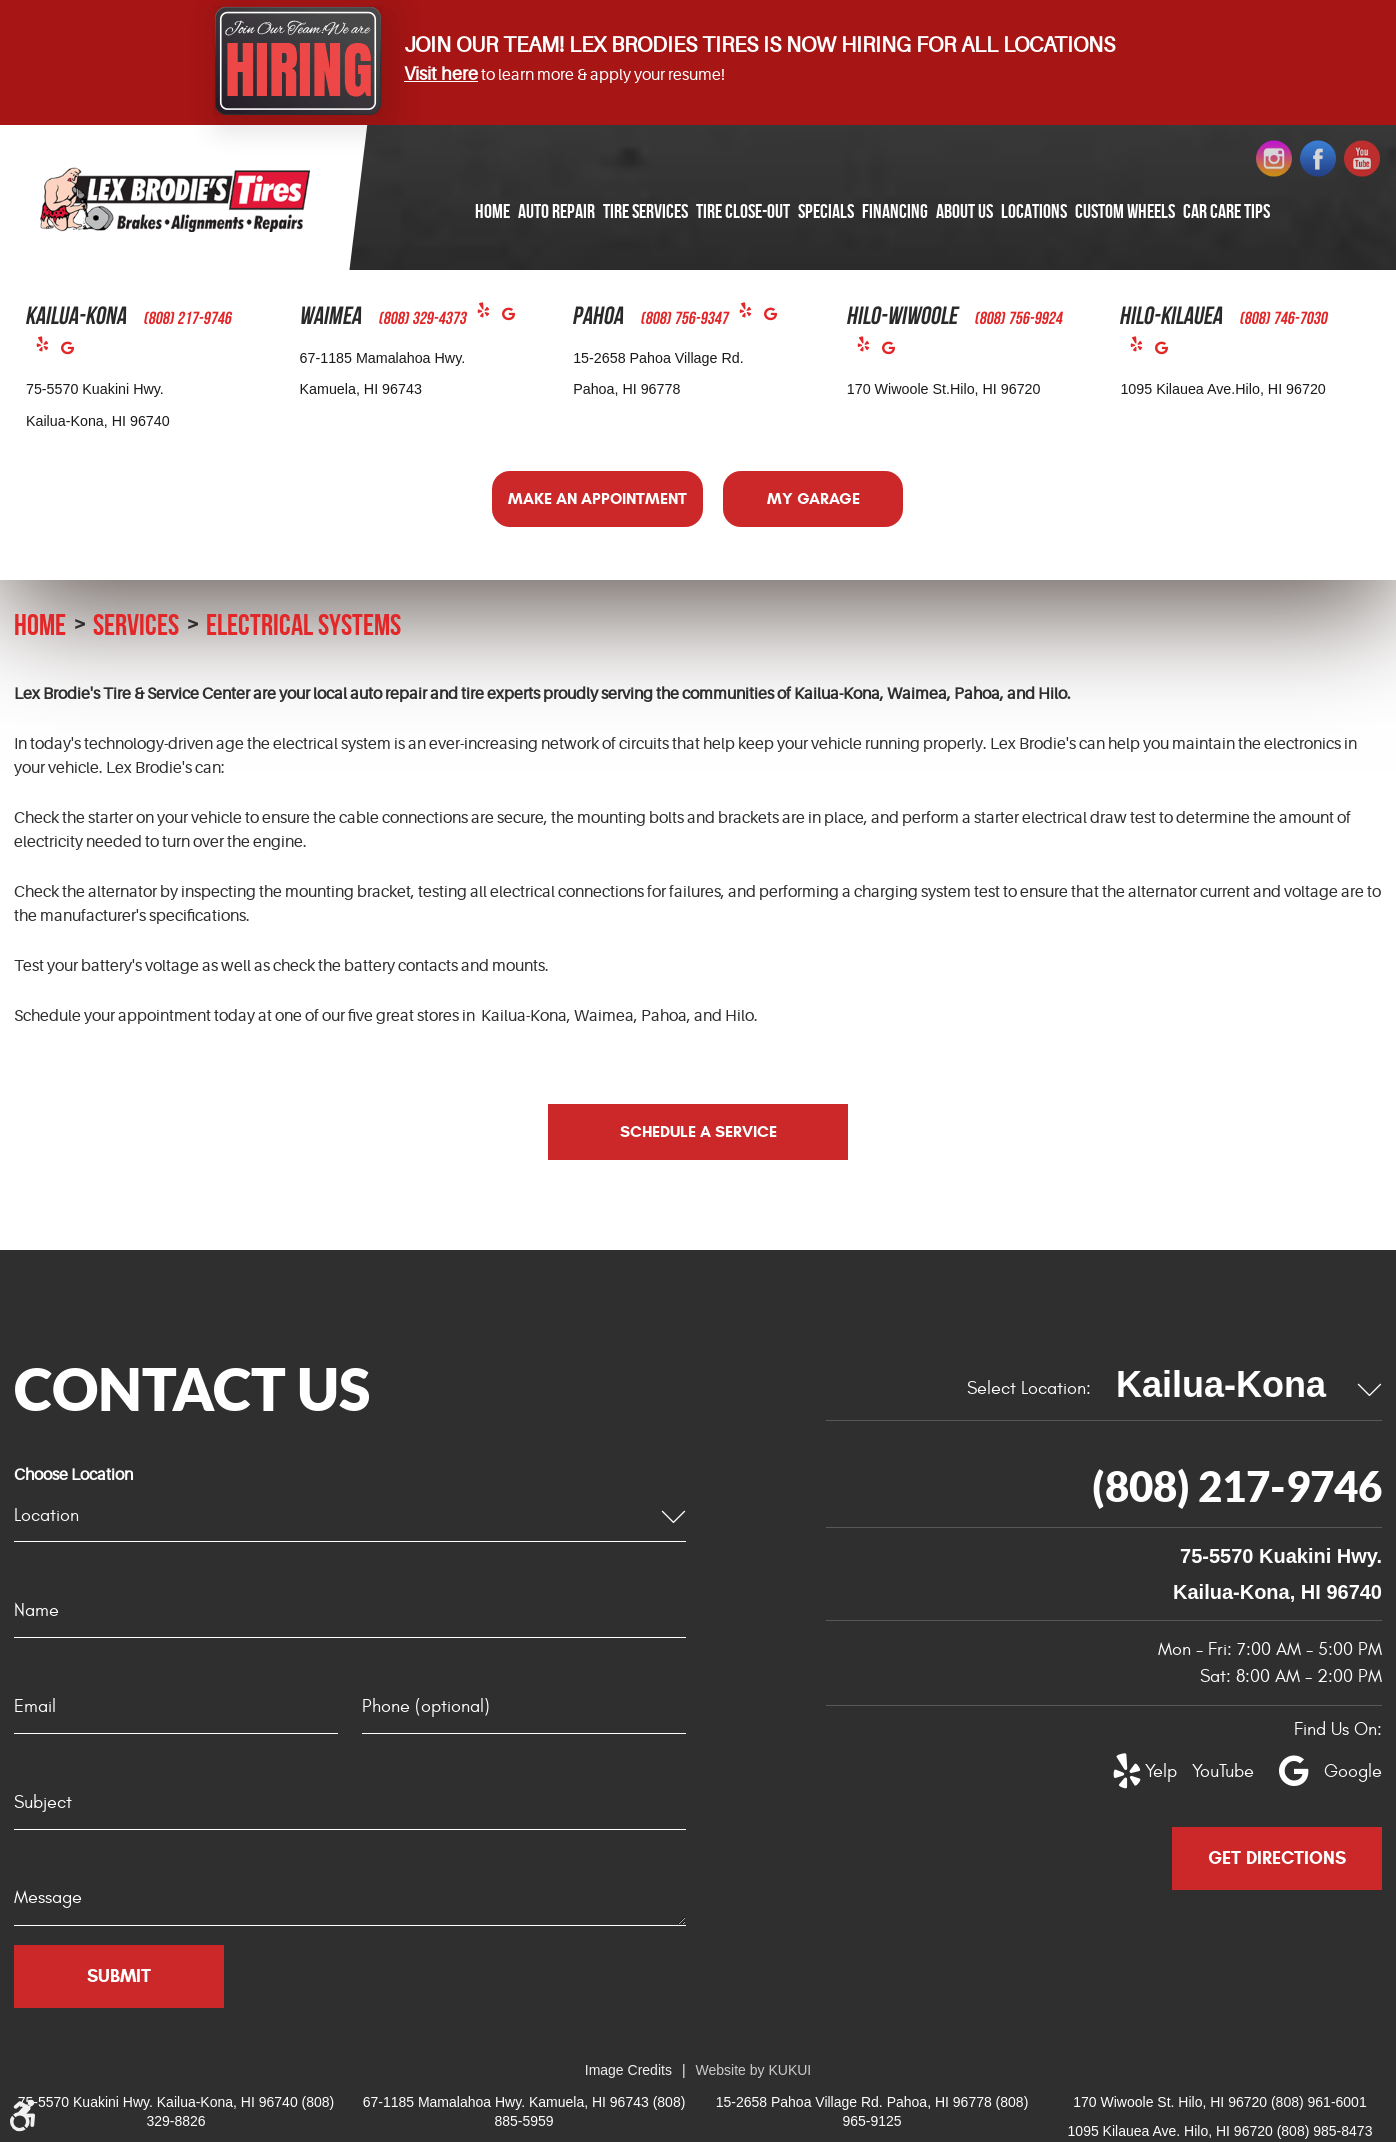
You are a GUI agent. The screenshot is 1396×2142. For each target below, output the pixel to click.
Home (492, 211)
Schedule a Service (698, 1131)
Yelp (48, 348)
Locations (1034, 211)
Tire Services (645, 211)
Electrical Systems (303, 624)
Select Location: (1029, 1388)
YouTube (1212, 1771)
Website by (754, 2070)
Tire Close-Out (743, 211)
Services (136, 624)
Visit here (441, 74)
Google (73, 352)
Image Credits (628, 2070)
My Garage (813, 498)
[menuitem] (492, 212)
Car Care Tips (1226, 211)
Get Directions (1277, 1858)
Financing (895, 211)
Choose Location (73, 1475)
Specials (826, 211)
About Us (964, 211)
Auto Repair (556, 211)
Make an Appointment (597, 498)
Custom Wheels (1125, 211)
